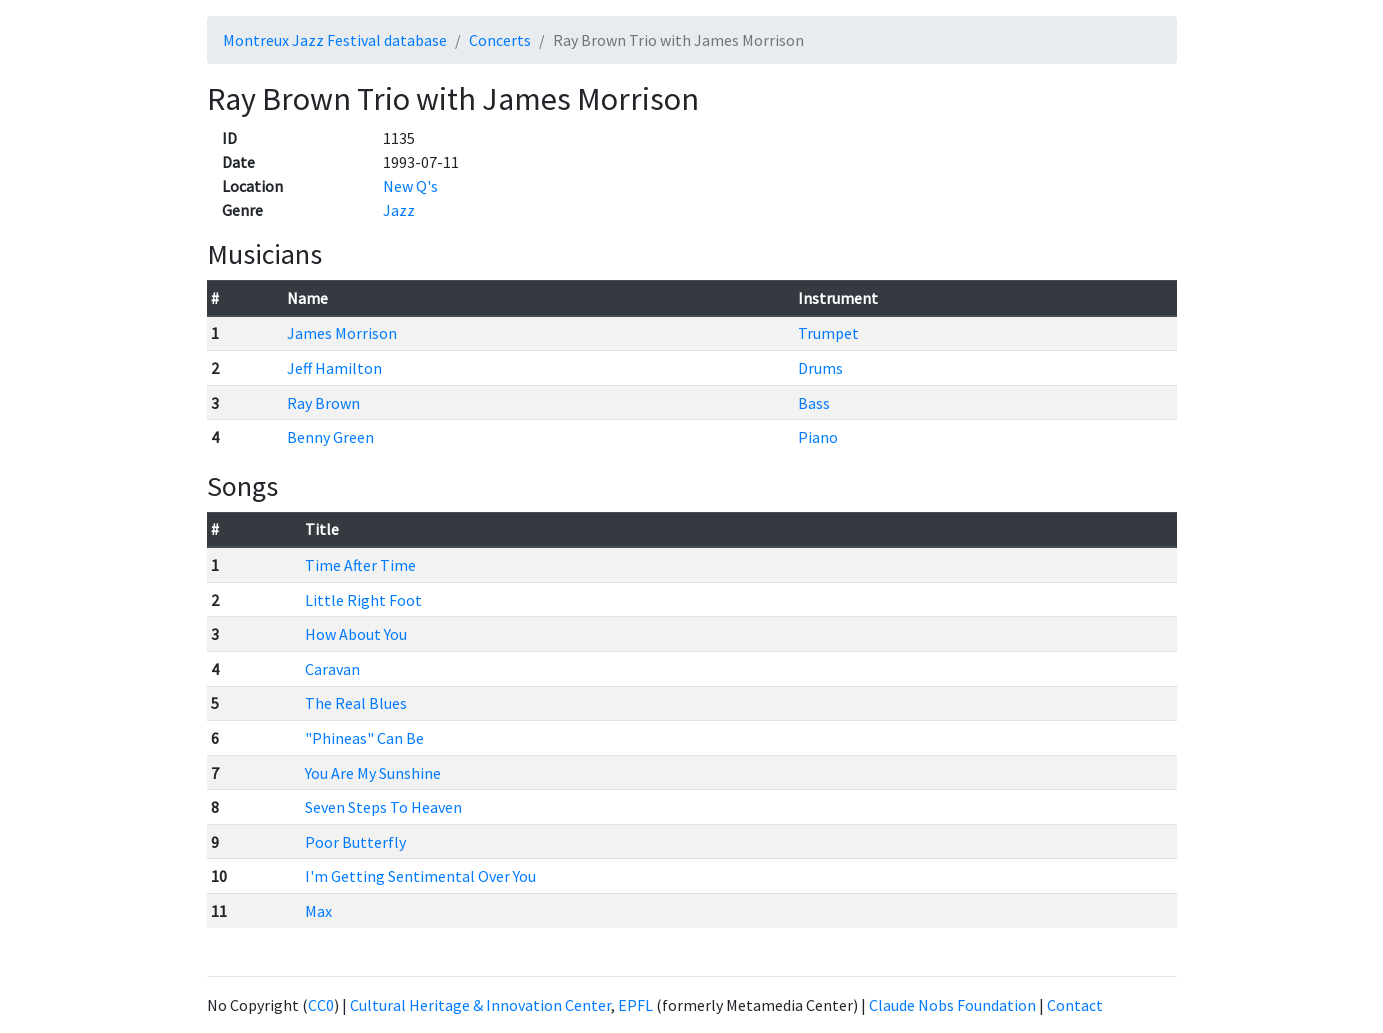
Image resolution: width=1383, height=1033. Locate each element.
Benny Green (330, 437)
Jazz (399, 210)
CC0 (321, 1005)
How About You (356, 634)
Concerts (500, 40)
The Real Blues (356, 703)
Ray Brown (323, 403)
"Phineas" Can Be (364, 738)
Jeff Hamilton (334, 368)
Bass (814, 403)
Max (318, 911)
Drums (820, 368)
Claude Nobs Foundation (952, 1005)
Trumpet (828, 333)
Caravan (332, 669)
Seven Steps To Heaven (383, 807)
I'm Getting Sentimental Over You (420, 876)
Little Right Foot (363, 600)
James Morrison (342, 333)
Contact (1075, 1005)
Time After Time (360, 565)
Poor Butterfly (355, 842)
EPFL (635, 1005)
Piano (818, 437)
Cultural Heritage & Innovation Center (480, 1005)
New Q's (410, 186)
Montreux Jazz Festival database (335, 40)
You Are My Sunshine (373, 773)
